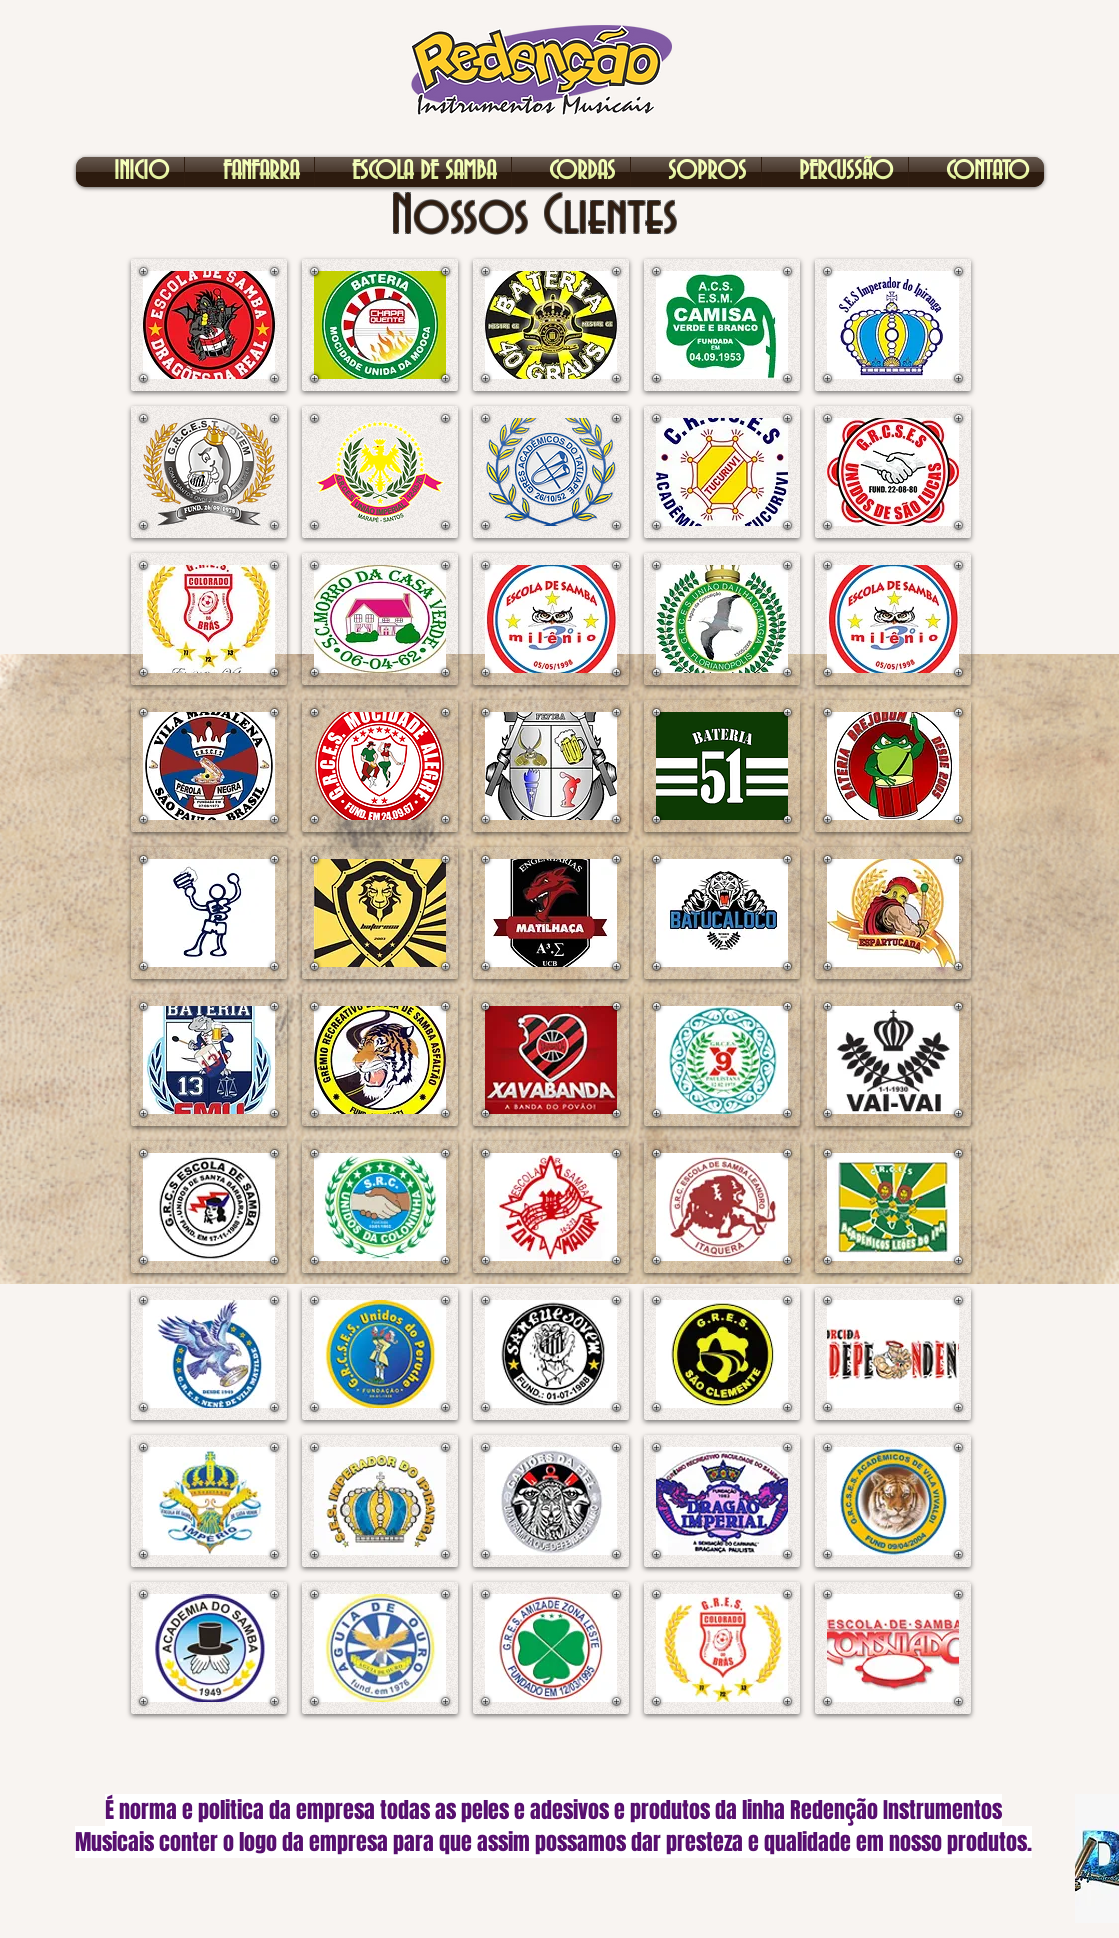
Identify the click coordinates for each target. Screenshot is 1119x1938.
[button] (209, 325)
